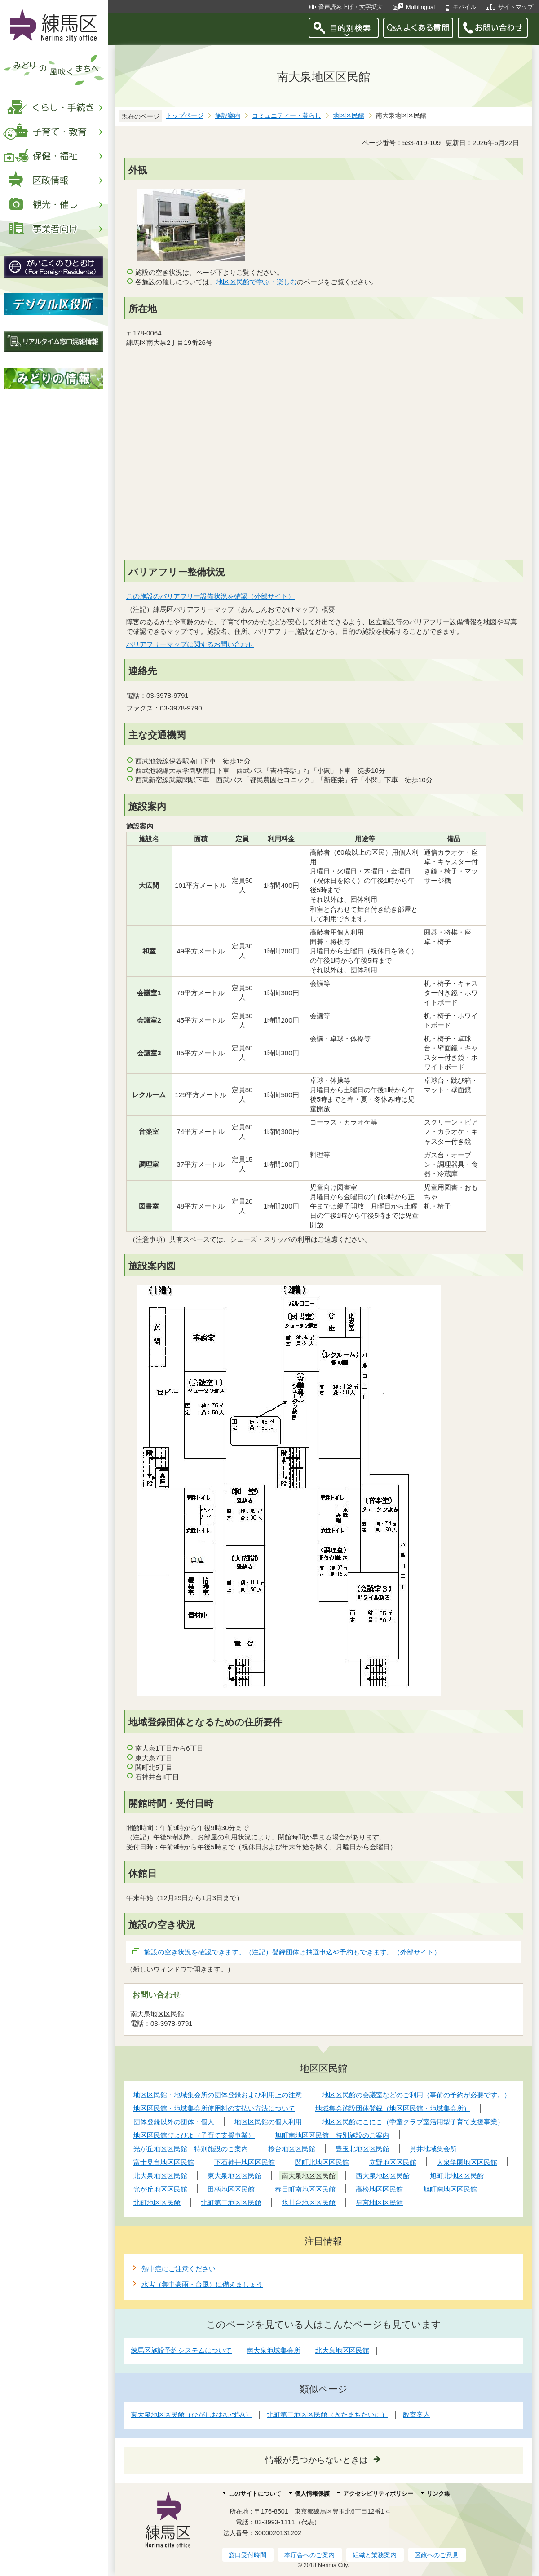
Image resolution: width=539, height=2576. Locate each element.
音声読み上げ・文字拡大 (350, 7)
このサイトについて (255, 2493)
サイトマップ (515, 7)
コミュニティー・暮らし (286, 115)
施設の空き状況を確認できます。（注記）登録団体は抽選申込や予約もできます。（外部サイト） (292, 1952)
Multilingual (420, 7)
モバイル (464, 7)
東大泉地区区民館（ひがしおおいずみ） (191, 2414)
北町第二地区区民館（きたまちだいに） (327, 2414)
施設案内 (227, 115)
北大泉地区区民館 (342, 2350)
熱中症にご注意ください (178, 2268)
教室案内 (416, 2414)
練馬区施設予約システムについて (181, 2350)
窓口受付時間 (247, 2554)
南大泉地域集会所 (273, 2350)
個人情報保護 (312, 2493)
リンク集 (438, 2493)
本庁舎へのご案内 (309, 2554)
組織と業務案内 (375, 2554)
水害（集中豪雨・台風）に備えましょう (202, 2284)
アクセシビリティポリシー (378, 2493)
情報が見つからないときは (316, 2460)
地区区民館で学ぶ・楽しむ (256, 282)
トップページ (184, 115)
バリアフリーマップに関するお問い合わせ (190, 644)
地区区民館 (348, 115)
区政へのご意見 (437, 2554)
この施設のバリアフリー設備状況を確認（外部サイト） (210, 596)
